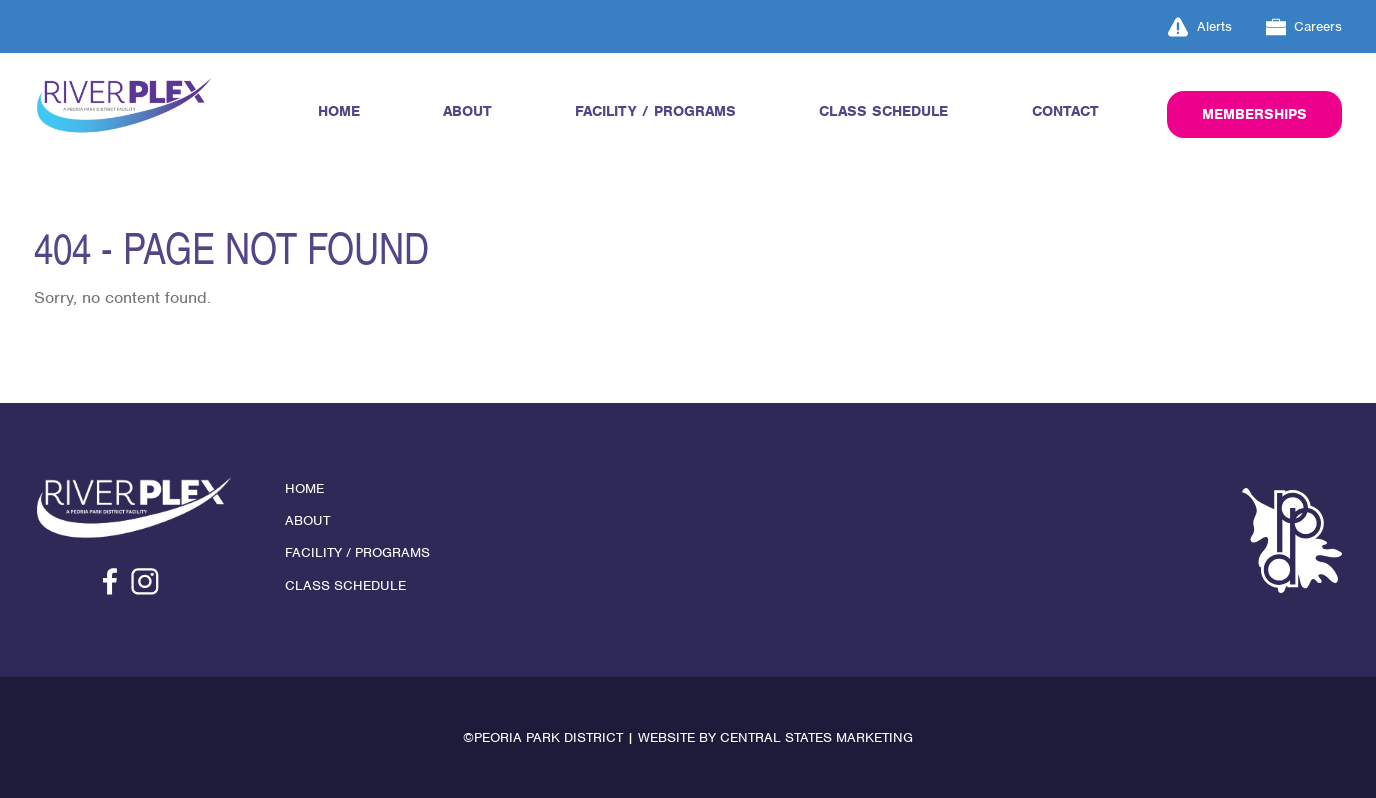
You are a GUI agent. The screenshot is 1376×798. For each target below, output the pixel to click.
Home (339, 111)
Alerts (1200, 27)
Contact (1065, 111)
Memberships (1254, 114)
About (467, 111)
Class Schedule (883, 111)
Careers (1304, 27)
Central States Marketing (816, 737)
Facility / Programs (655, 111)
